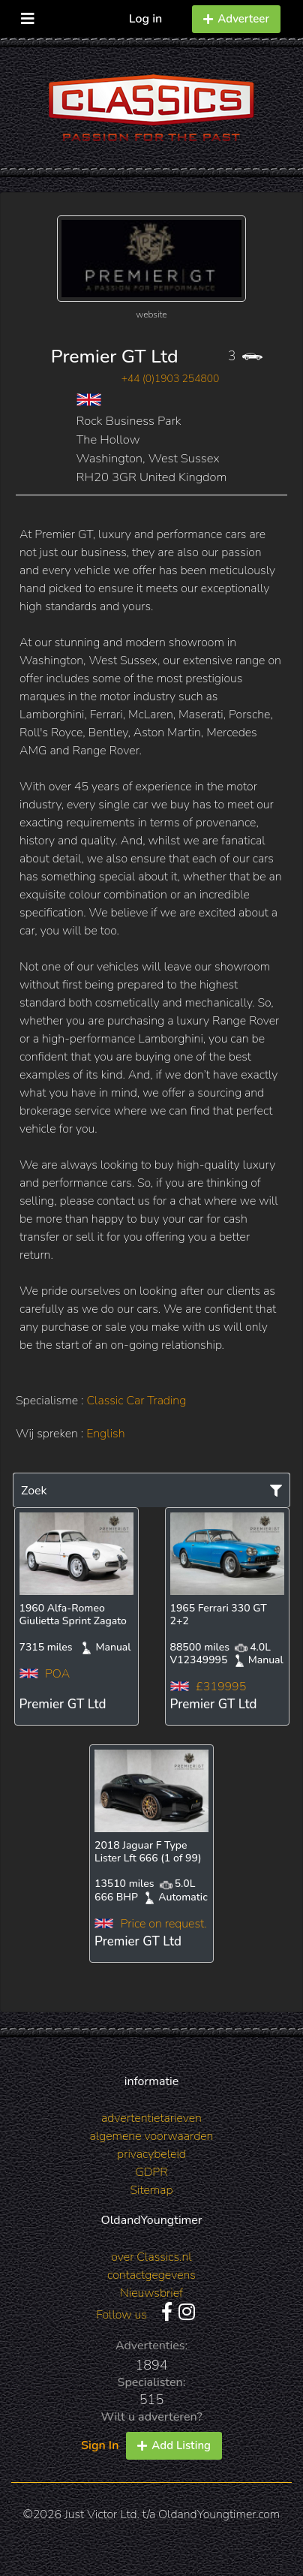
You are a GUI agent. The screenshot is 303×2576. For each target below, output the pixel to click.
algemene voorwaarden (152, 2136)
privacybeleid (151, 2154)
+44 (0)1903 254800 (171, 379)
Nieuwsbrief (151, 2293)
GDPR (151, 2172)
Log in (146, 19)
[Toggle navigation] (27, 15)
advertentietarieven (151, 2118)
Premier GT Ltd (114, 356)
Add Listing (174, 2445)
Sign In (99, 2445)
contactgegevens (151, 2275)
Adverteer (236, 18)
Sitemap (151, 2190)
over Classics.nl (151, 2257)
